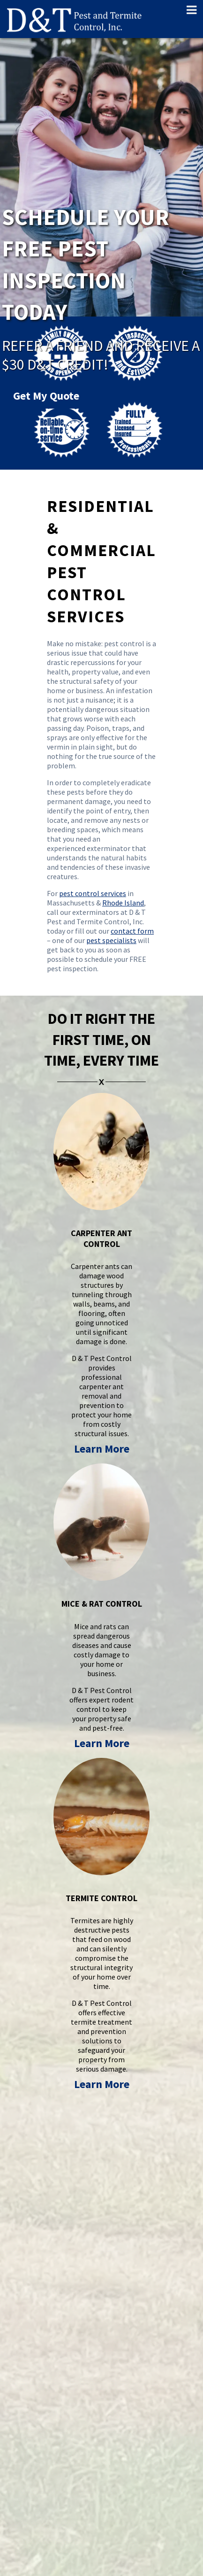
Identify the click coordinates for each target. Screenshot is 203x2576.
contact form (132, 931)
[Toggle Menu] (187, 10)
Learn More (101, 1448)
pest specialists (111, 940)
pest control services (92, 893)
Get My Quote (46, 374)
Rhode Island (123, 902)
